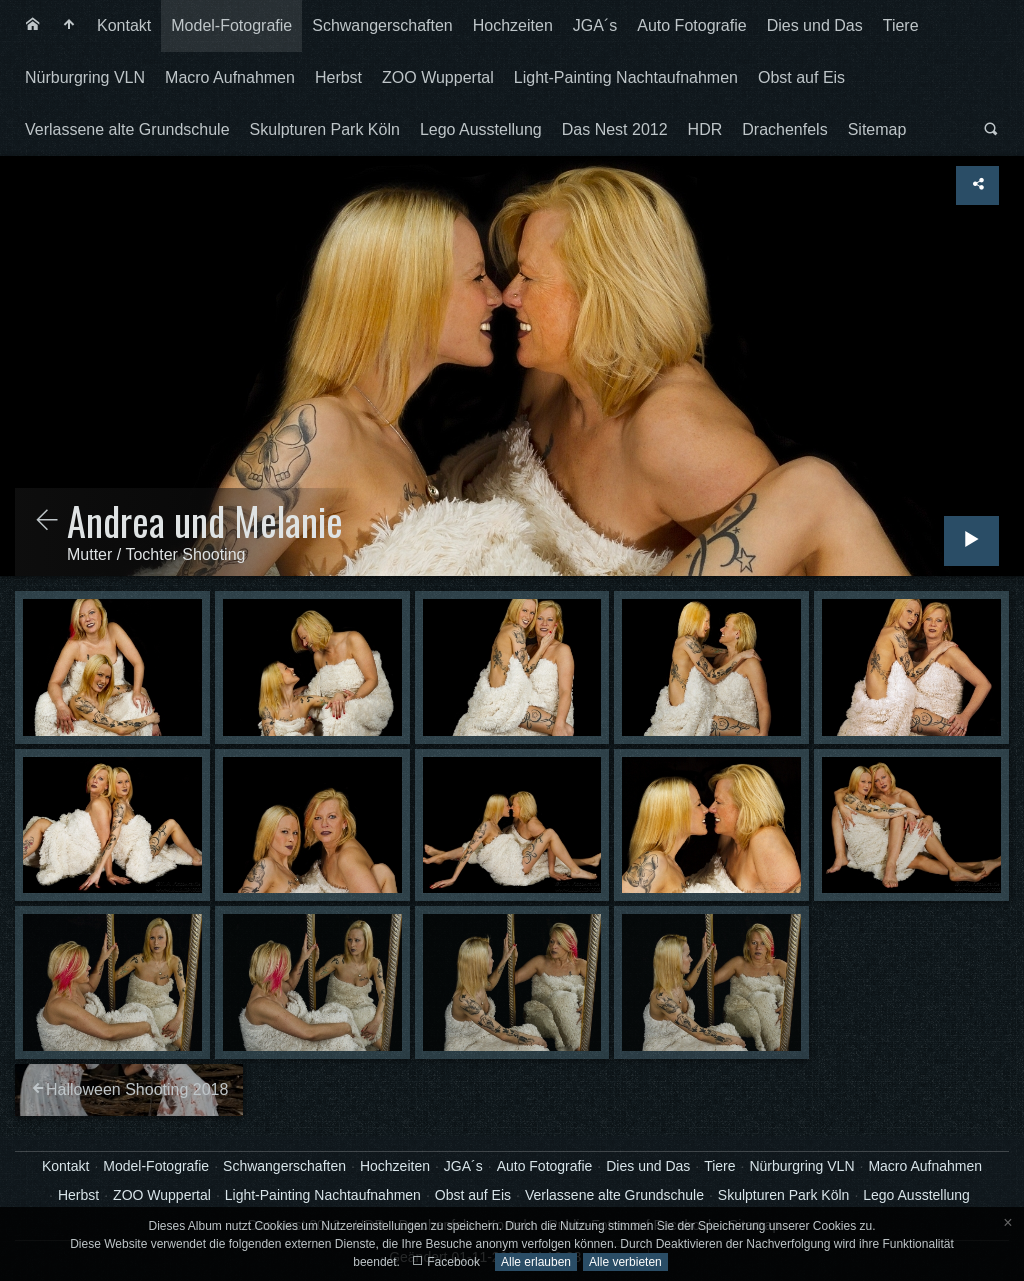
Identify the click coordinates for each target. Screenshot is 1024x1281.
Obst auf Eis (801, 77)
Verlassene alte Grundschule (127, 129)
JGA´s (595, 25)
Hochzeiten (513, 25)
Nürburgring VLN (85, 77)
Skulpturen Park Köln (325, 129)
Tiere (901, 25)
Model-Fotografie (231, 25)
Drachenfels (784, 129)
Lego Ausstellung (481, 129)
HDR (705, 129)
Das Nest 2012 (615, 129)
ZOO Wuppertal (438, 77)
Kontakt (124, 25)
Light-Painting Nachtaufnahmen (626, 77)
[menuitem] (33, 26)
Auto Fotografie (691, 25)
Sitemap (877, 129)
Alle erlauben (536, 1262)
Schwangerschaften (382, 25)
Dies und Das (815, 25)
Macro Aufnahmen (230, 77)
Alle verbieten (625, 1262)
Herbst (338, 77)
